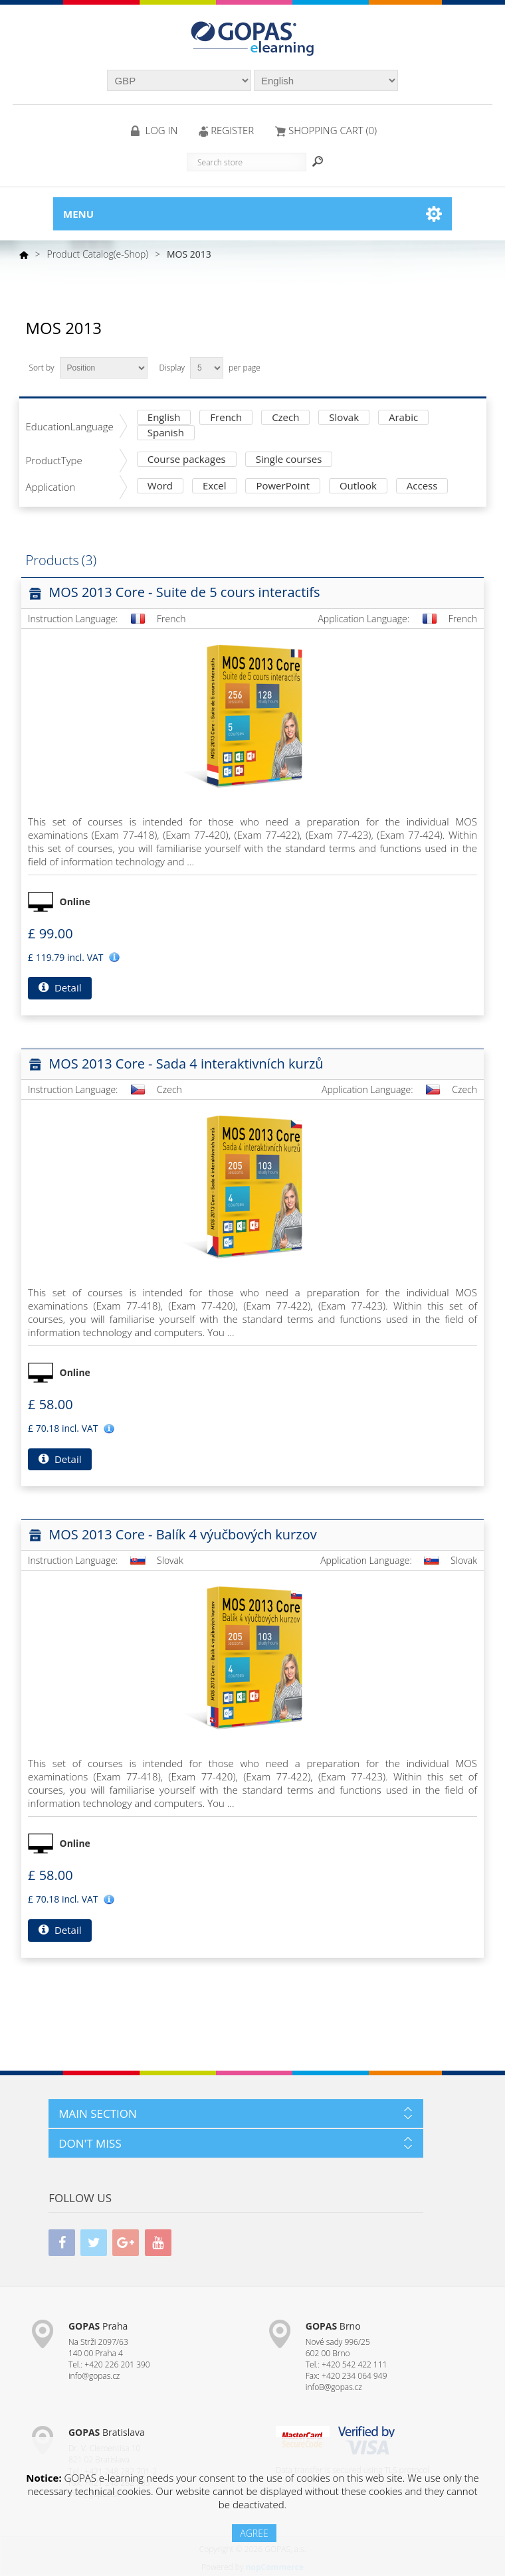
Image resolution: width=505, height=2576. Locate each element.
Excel (215, 486)
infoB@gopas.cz (334, 2387)
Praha (98, 2326)
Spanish (166, 433)
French (226, 418)
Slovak (344, 418)
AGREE (254, 2533)
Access (422, 486)
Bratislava (106, 2432)
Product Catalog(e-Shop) (98, 254)
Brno (333, 2326)
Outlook (358, 486)
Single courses (289, 460)
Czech (285, 418)
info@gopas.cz (94, 2375)
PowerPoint (283, 486)
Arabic (403, 418)
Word (160, 486)
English (164, 418)
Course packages (187, 460)
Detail (60, 987)
